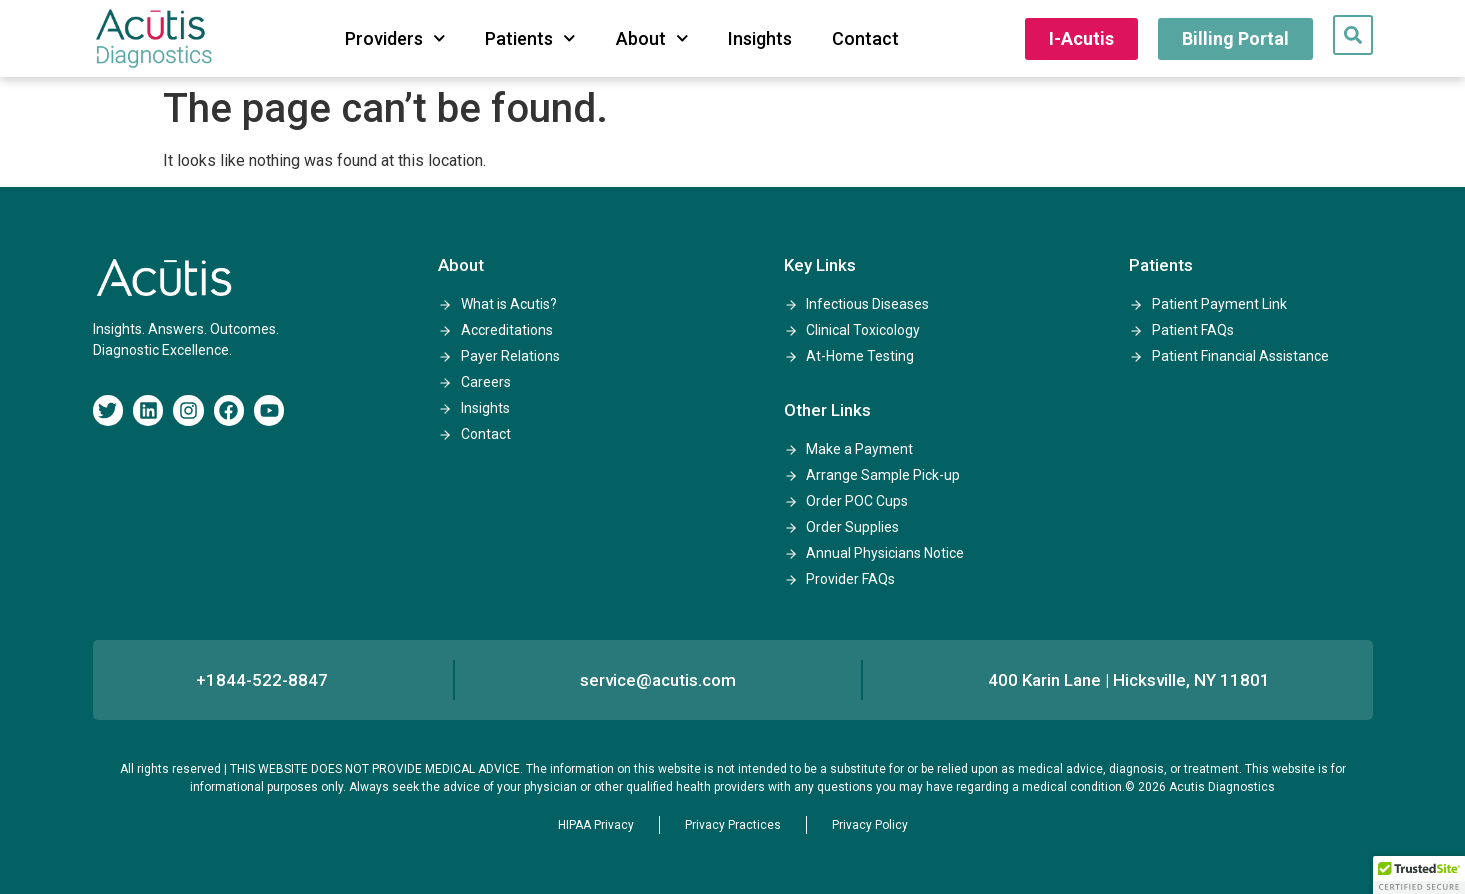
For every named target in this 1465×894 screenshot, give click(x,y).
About (652, 38)
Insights (760, 38)
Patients (530, 38)
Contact (865, 38)
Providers (395, 38)
